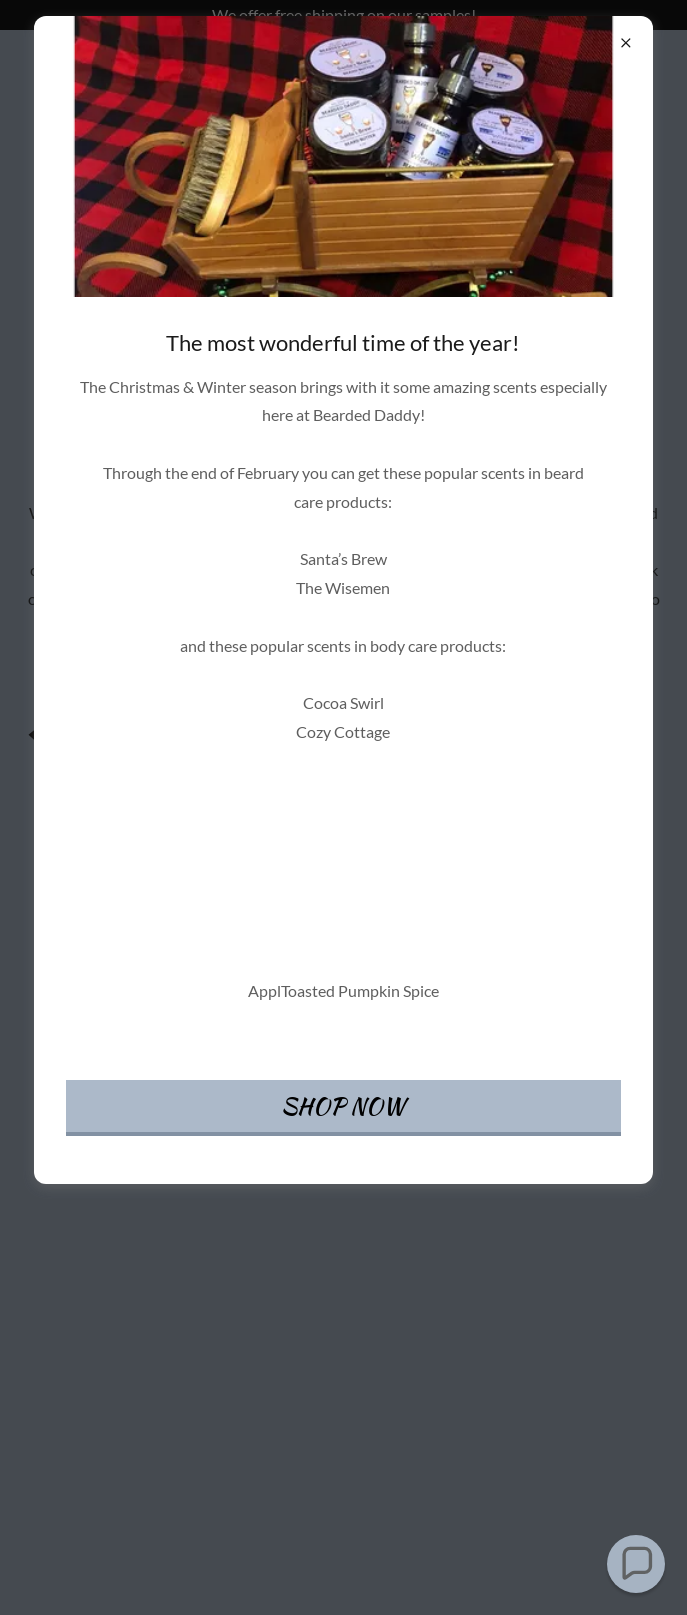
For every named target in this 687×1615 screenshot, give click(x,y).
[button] (636, 1564)
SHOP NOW (343, 1105)
